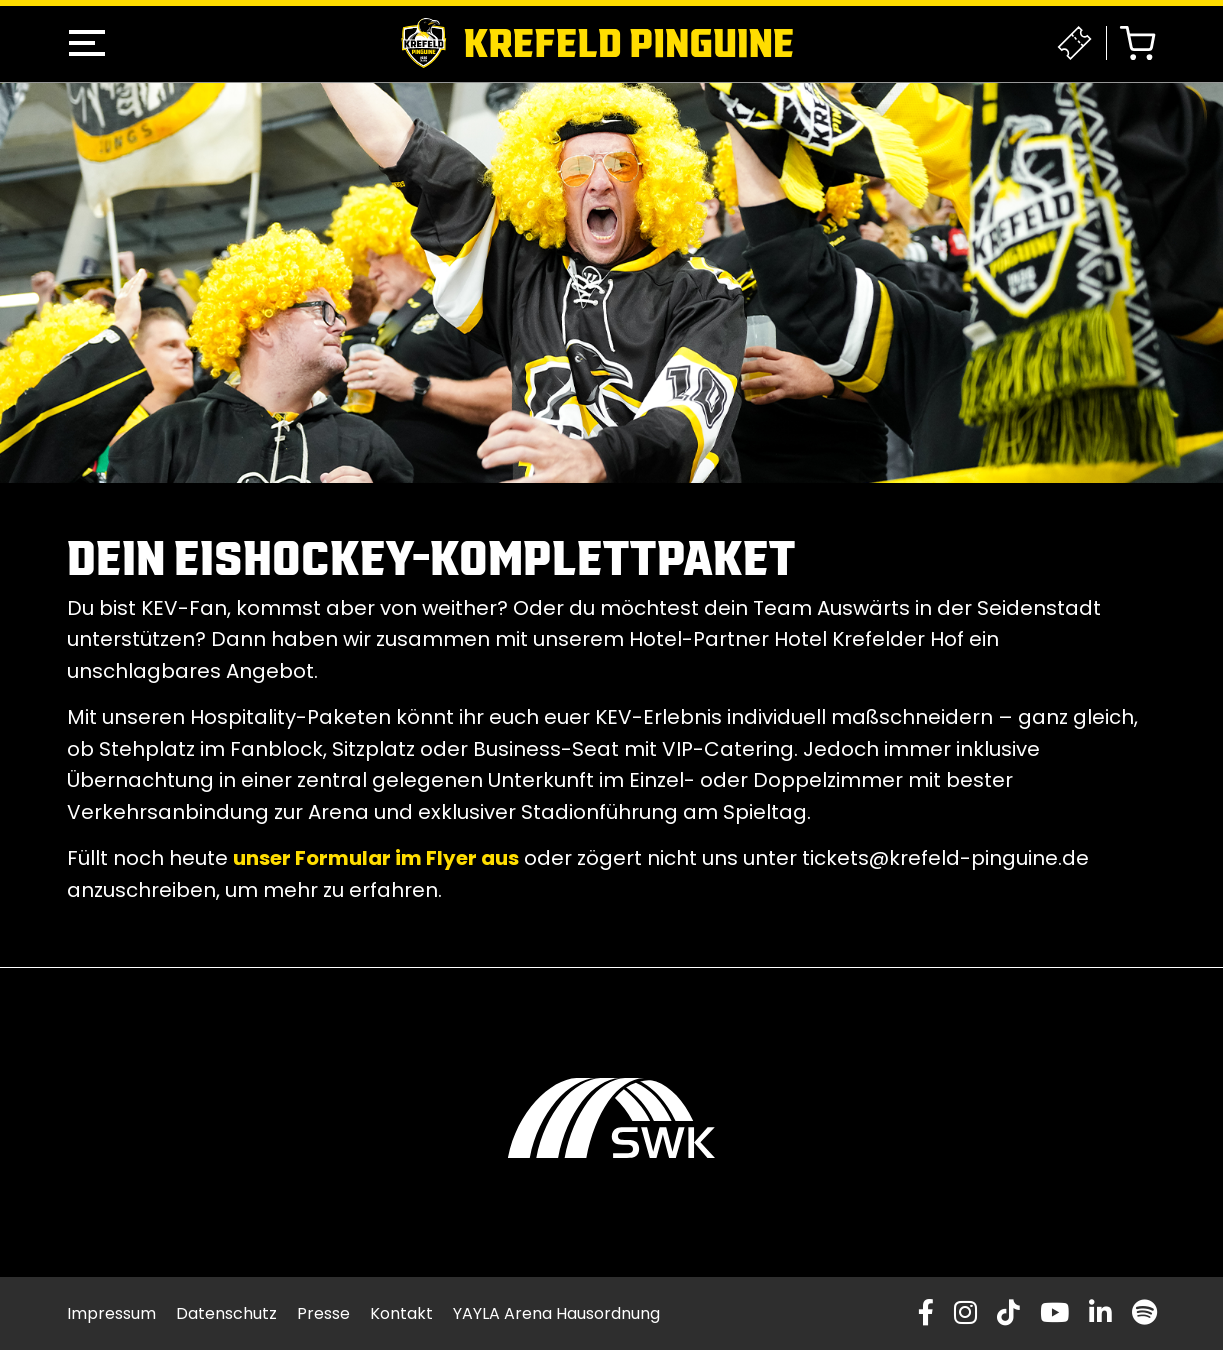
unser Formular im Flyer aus (376, 858)
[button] (87, 43)
